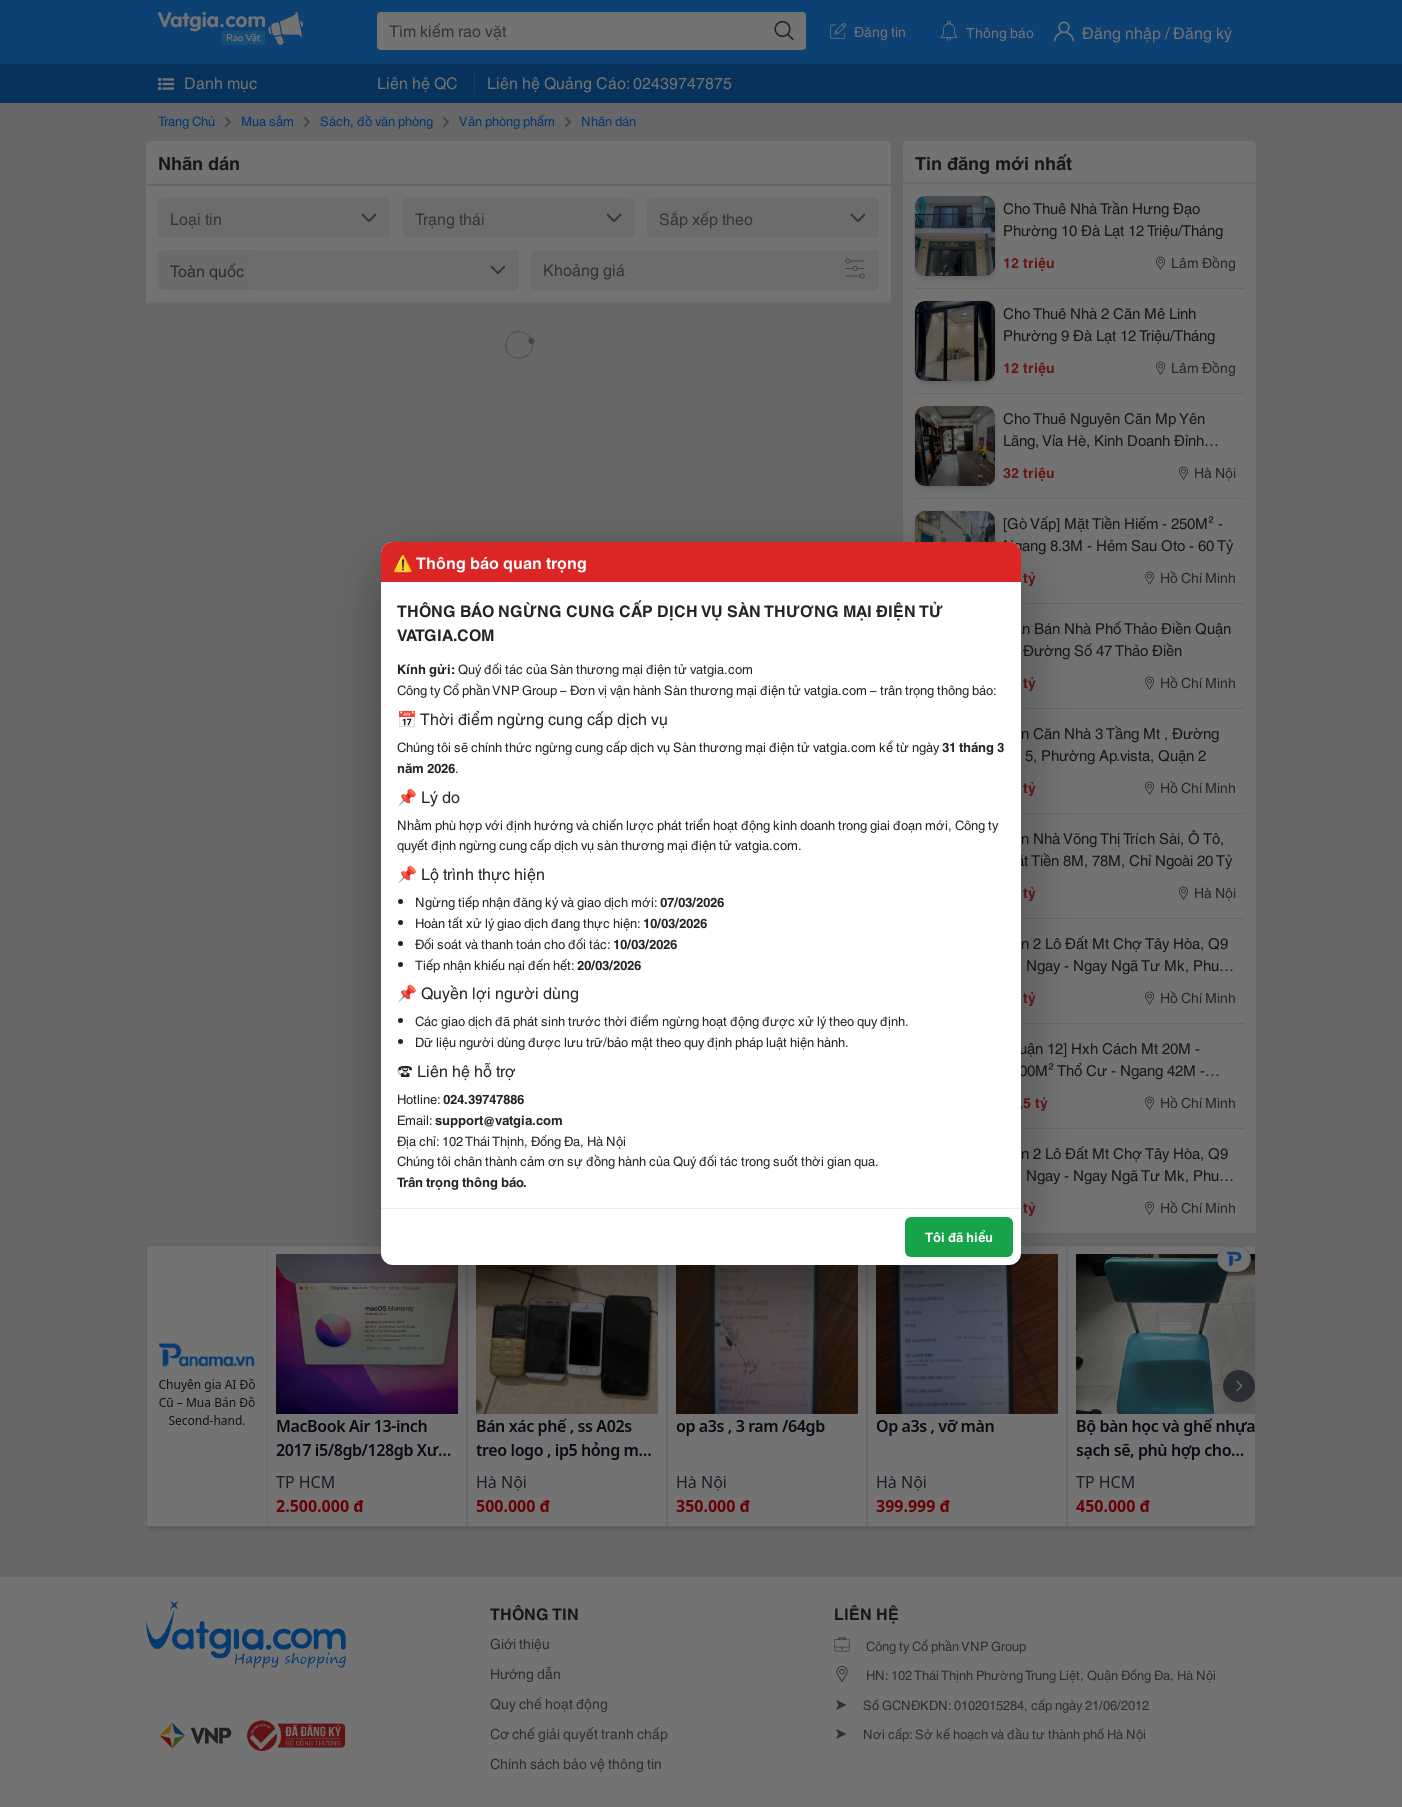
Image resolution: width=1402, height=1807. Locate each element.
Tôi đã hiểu (959, 1236)
